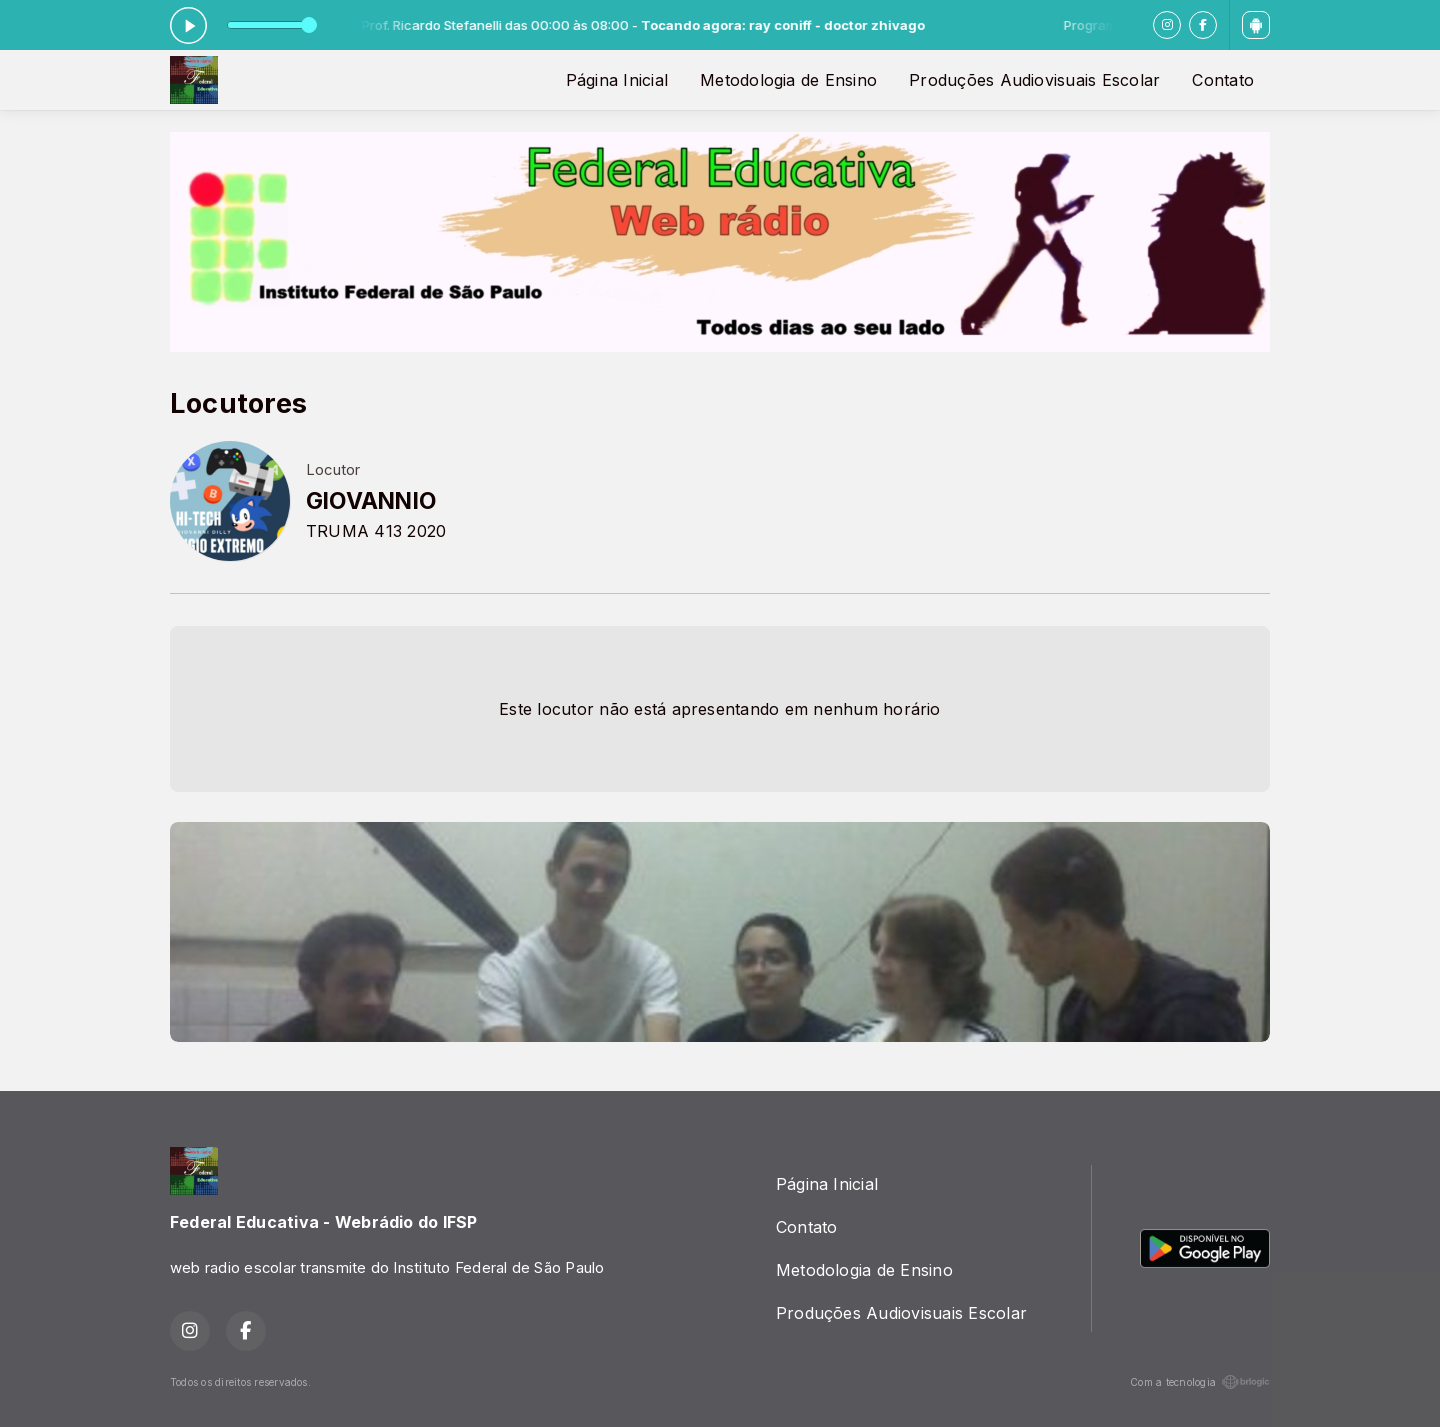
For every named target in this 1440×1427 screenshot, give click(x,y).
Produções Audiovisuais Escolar (1034, 80)
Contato (1223, 80)
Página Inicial (617, 80)
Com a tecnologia (1200, 1382)
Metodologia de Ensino (788, 80)
